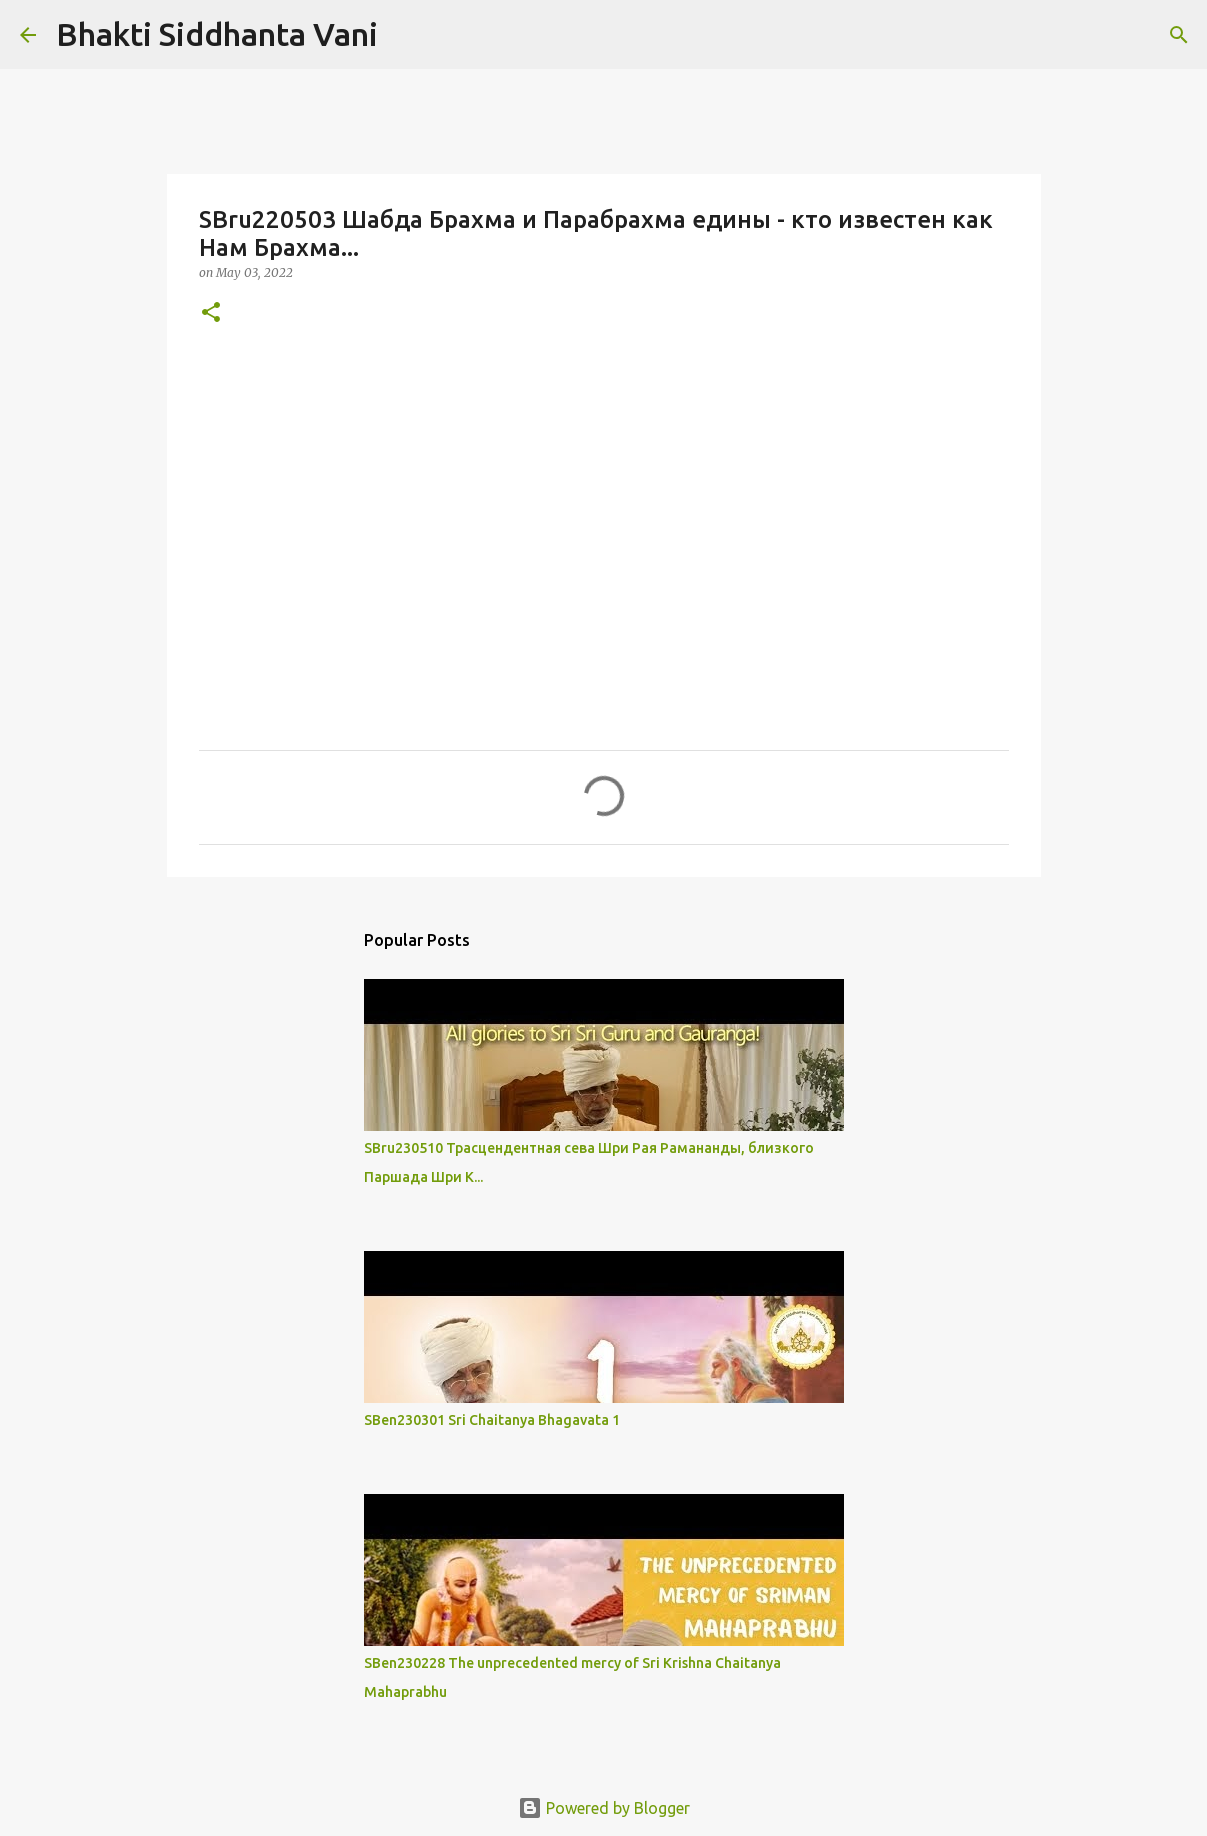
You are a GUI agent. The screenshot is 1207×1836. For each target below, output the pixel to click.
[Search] (406, 35)
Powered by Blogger (604, 1808)
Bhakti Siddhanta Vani (217, 34)
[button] (211, 313)
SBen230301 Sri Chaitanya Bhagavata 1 (492, 1420)
